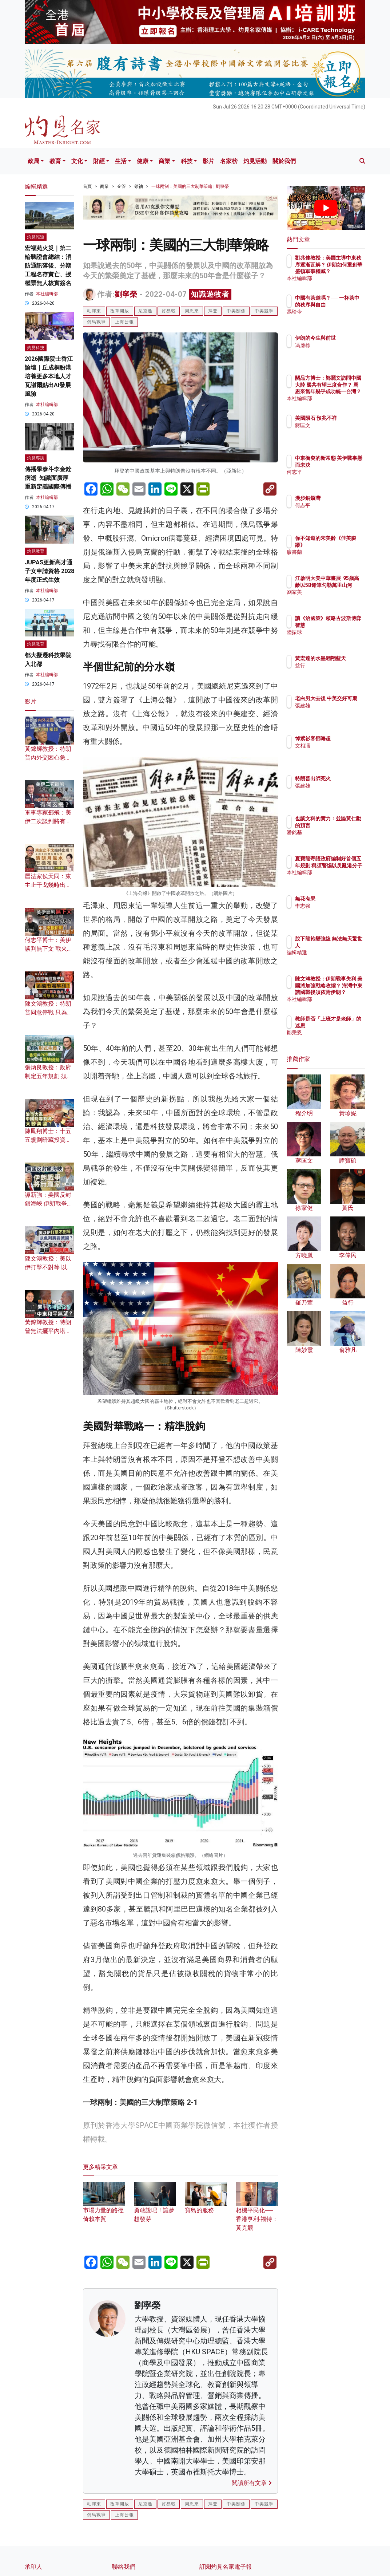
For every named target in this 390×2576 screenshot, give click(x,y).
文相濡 (334, 746)
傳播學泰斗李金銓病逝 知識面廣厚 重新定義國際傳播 (48, 478)
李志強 (334, 906)
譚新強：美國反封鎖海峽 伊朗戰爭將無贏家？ (49, 1203)
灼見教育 (35, 551)
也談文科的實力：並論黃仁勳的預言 (344, 825)
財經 (99, 161)
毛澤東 (94, 310)
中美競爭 (264, 310)
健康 (142, 161)
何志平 (334, 478)
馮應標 (334, 352)
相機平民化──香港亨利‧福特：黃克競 (257, 2210)
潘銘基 (334, 839)
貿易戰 (169, 310)
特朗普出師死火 (344, 778)
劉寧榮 (126, 294)
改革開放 (119, 310)
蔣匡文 (334, 432)
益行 (332, 672)
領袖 (138, 186)
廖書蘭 (334, 552)
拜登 (213, 310)
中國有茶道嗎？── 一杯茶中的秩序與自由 (344, 304)
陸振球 (334, 639)
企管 (121, 186)
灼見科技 (35, 347)
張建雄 (334, 712)
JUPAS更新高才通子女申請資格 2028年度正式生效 (49, 571)
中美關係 (236, 310)
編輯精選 (337, 952)
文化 (77, 161)
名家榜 (229, 161)
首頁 (87, 186)
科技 (186, 161)
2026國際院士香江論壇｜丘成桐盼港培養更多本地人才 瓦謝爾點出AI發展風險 (49, 376)
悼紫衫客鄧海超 (344, 738)
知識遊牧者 (210, 294)
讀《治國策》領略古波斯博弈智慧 (344, 624)
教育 (55, 161)
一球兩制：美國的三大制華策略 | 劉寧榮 (190, 186)
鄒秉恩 (334, 1039)
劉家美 (334, 598)
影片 (208, 161)
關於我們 (284, 161)
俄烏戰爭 (96, 321)
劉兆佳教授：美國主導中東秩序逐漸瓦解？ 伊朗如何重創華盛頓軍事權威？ (344, 271)
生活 (121, 161)
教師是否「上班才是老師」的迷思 (344, 1025)
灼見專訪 (35, 458)
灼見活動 (255, 161)
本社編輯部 (47, 293)
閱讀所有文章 (252, 2483)
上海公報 (124, 321)
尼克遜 (145, 310)
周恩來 (192, 310)
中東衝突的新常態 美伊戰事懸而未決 (344, 464)
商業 (164, 161)
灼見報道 (35, 237)
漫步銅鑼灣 (339, 498)
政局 (33, 161)
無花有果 (337, 899)
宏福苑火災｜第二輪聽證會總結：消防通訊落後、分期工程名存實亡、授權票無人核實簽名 (48, 266)
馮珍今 (334, 318)
